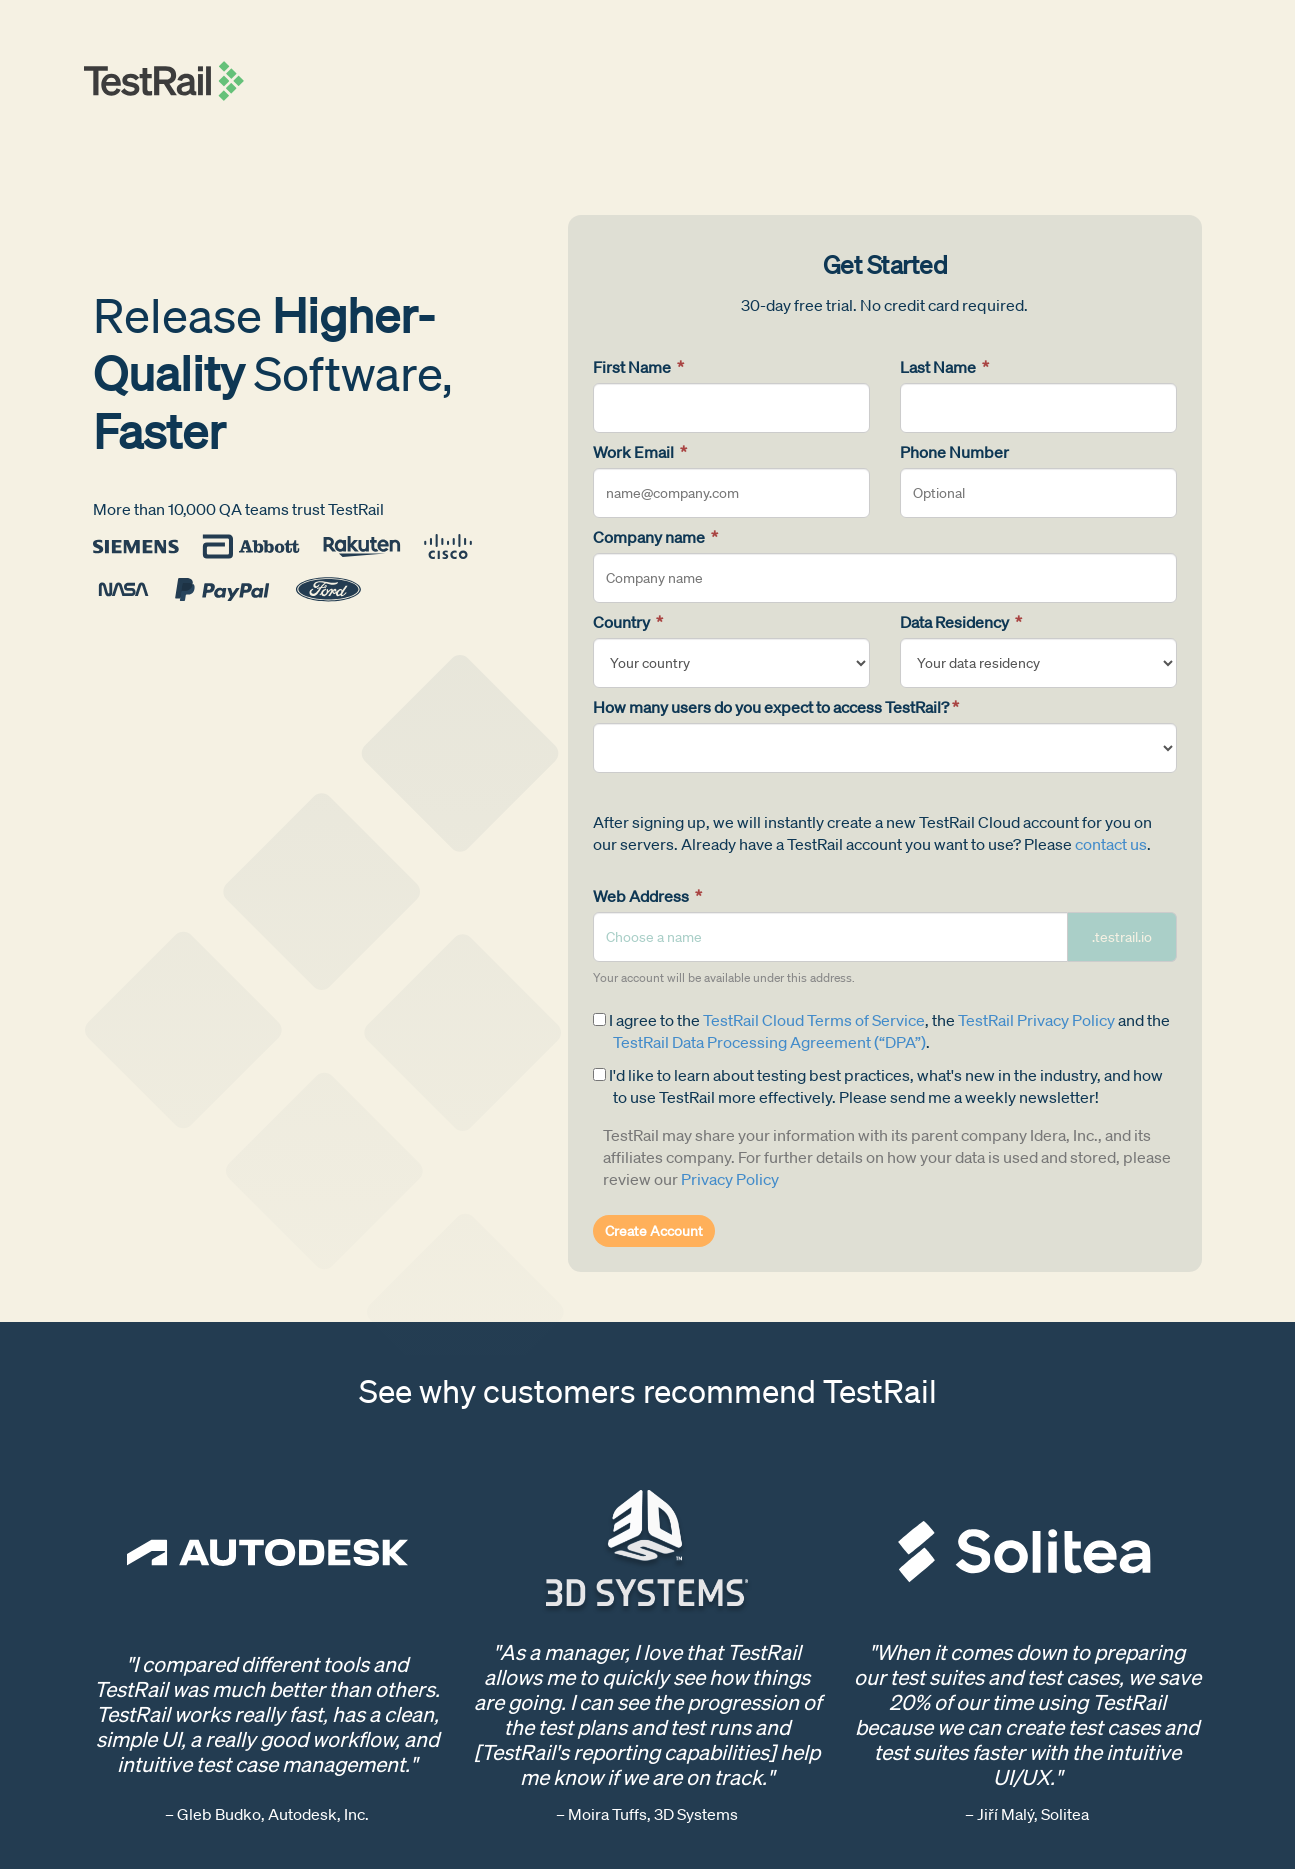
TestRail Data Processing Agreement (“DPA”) (769, 1042)
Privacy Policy (730, 1179)
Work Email (640, 452)
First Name (638, 367)
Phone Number (954, 452)
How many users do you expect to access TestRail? (776, 707)
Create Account (654, 1231)
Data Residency (961, 622)
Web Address (647, 896)
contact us (1111, 844)
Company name (655, 537)
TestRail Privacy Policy (1036, 1020)
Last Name (944, 367)
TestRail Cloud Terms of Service (814, 1020)
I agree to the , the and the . (881, 1031)
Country (628, 622)
